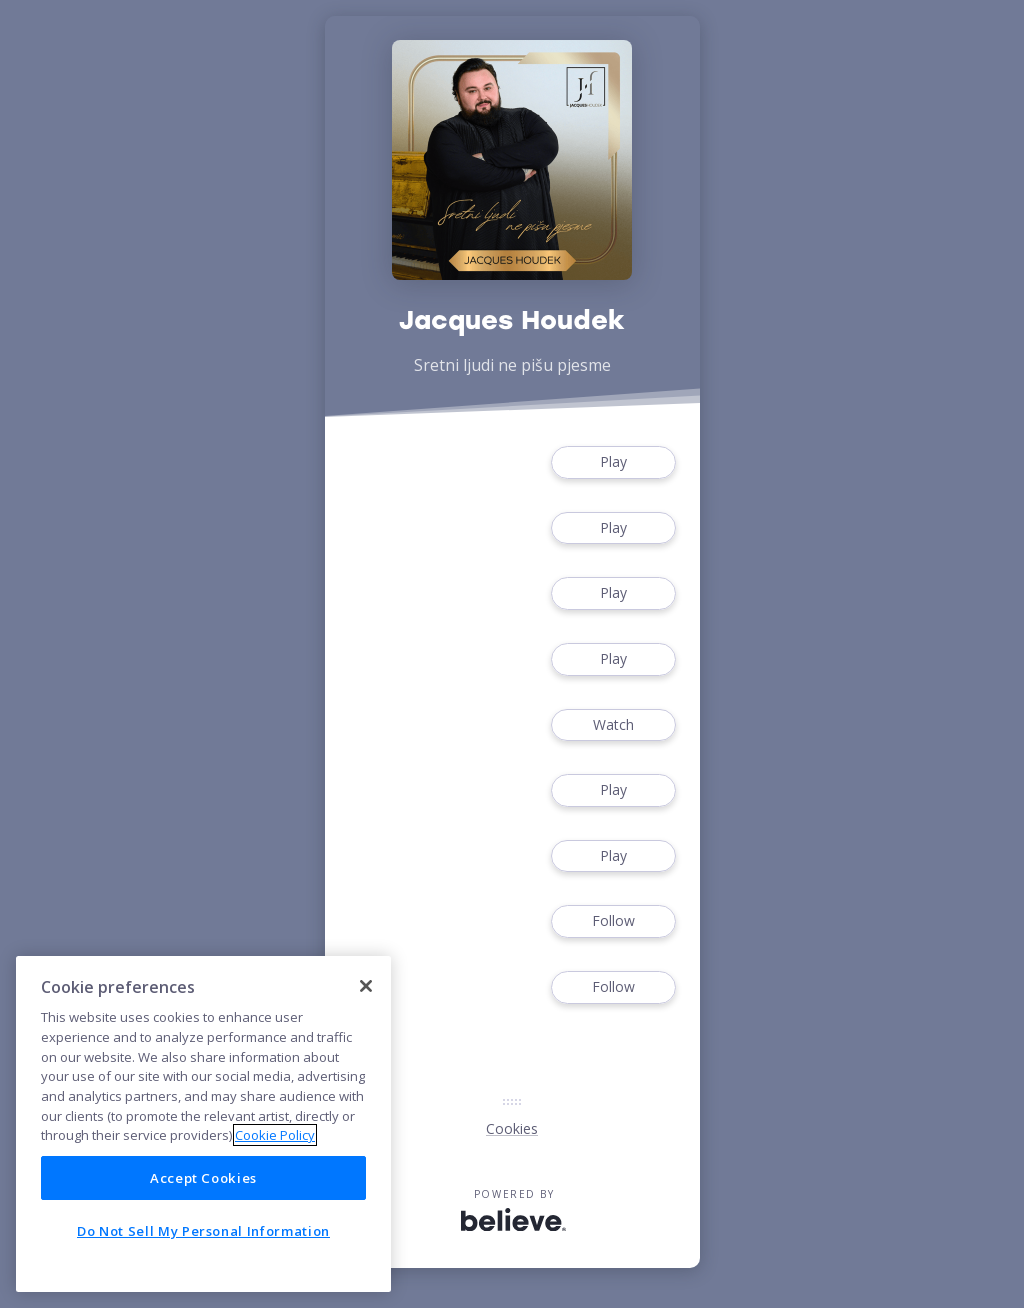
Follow (613, 921)
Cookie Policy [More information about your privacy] (275, 1135)
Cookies (512, 1128)
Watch (613, 725)
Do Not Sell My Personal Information (203, 1231)
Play (613, 462)
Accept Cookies (203, 1178)
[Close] (366, 986)
